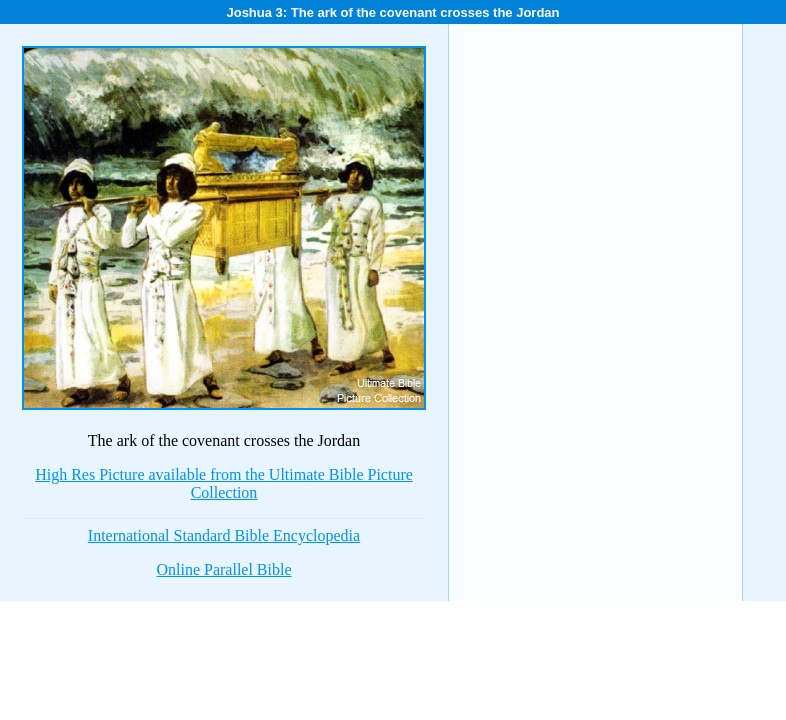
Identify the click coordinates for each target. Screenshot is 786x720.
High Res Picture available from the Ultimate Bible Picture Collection (224, 483)
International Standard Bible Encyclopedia (224, 535)
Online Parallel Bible (223, 569)
